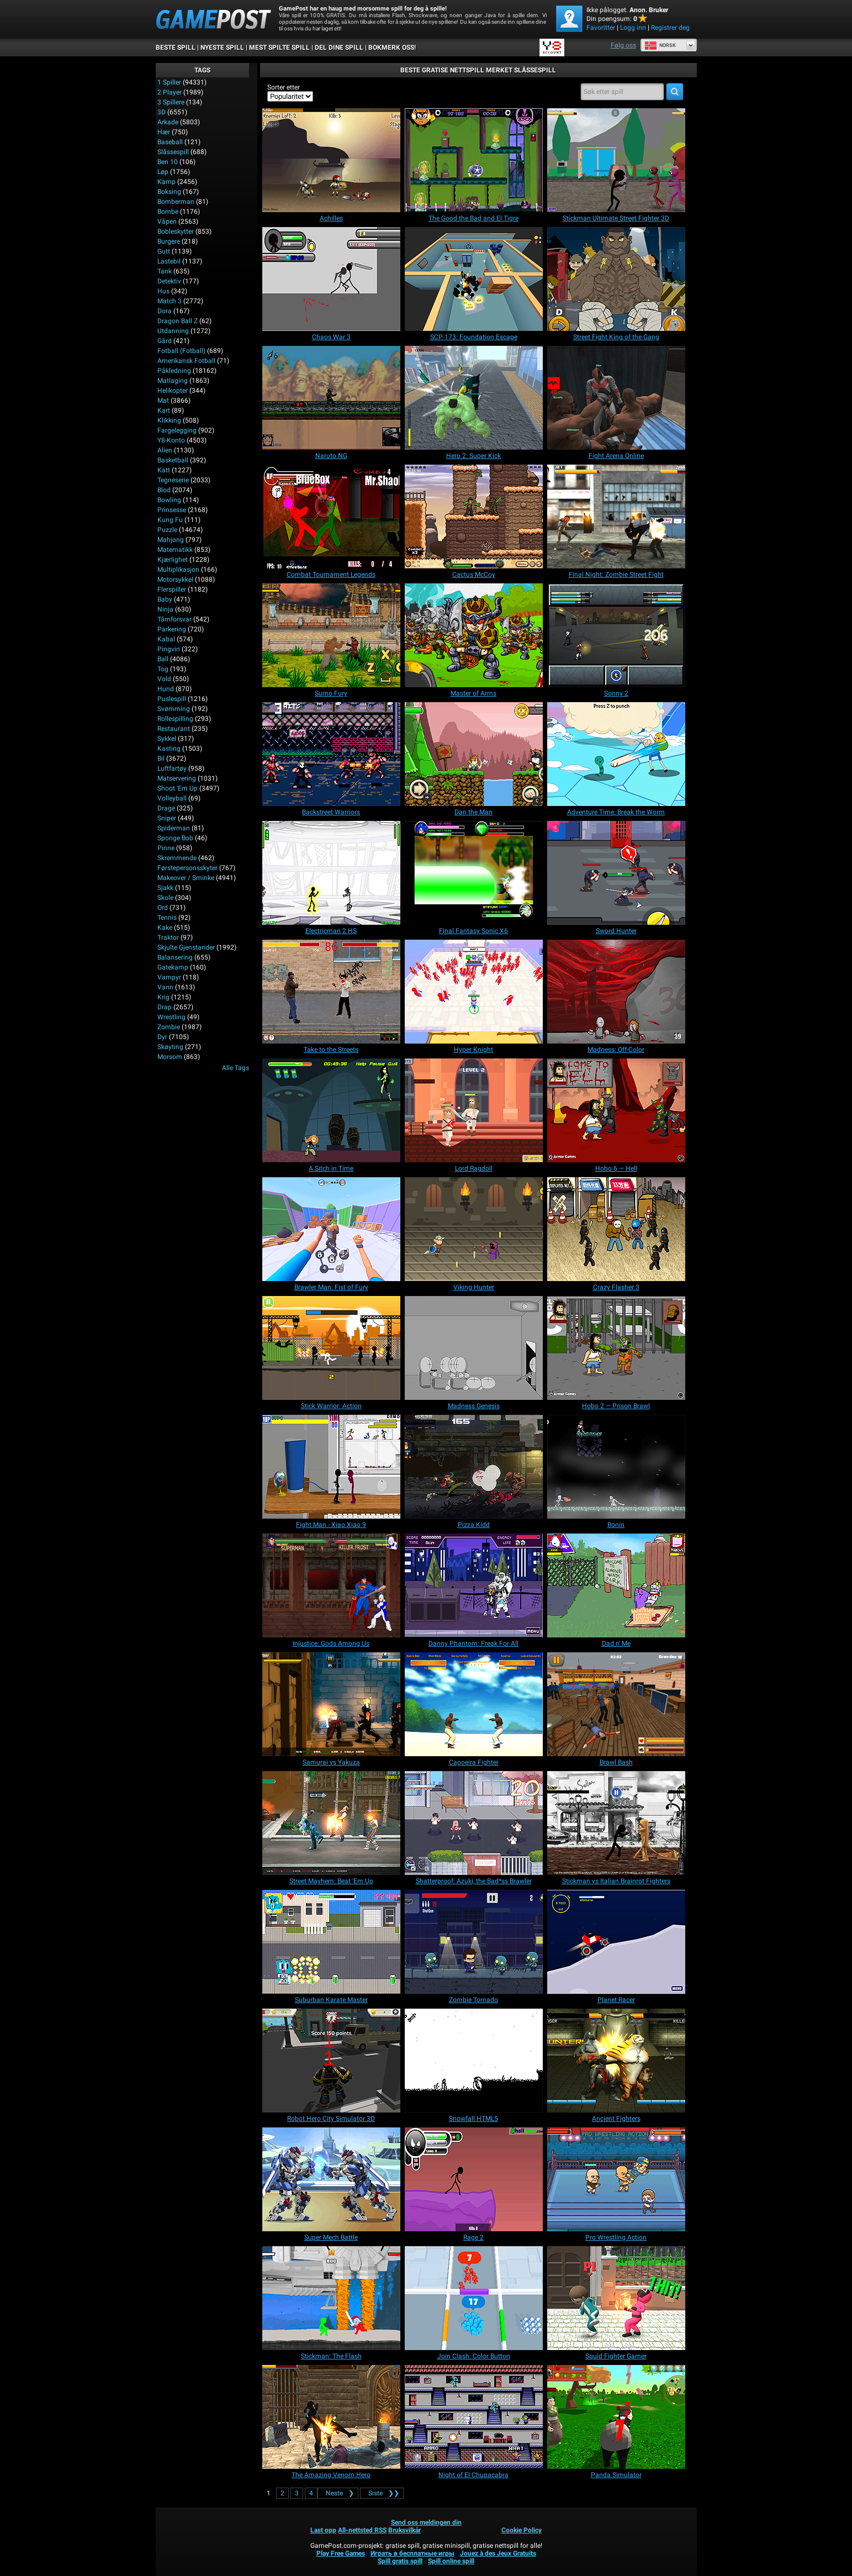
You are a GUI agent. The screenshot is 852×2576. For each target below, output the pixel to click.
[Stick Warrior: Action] (331, 1347)
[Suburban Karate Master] (331, 1941)
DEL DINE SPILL (339, 47)
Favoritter (600, 27)
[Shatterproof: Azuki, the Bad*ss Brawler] (473, 1823)
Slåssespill (173, 152)
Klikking (169, 420)
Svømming (173, 709)
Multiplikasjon (178, 569)
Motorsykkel (175, 579)
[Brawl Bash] (616, 1704)
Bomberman (175, 202)
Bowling (169, 500)
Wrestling (171, 1017)
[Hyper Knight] (473, 991)
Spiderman (173, 828)
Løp (162, 172)
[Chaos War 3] (331, 278)
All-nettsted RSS (362, 2530)
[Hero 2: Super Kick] (473, 397)
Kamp (166, 182)
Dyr (162, 1037)
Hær (163, 132)
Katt (163, 470)
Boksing (169, 192)
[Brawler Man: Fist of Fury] (331, 1229)
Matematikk (175, 550)
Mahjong (170, 540)
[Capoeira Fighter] (473, 1704)
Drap (164, 1007)
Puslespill (171, 699)
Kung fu (170, 520)
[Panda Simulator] (616, 2416)
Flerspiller (171, 589)
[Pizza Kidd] (473, 1466)
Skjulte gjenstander (186, 947)
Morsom (169, 1057)
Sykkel (166, 738)
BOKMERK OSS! (392, 47)
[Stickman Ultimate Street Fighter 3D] (616, 160)
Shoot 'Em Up (177, 788)
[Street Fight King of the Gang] (616, 278)
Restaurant (173, 729)
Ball (162, 659)
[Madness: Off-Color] (616, 991)
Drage (166, 808)
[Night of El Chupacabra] (473, 2416)
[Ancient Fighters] (616, 2060)
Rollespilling (175, 719)
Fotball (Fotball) (181, 351)
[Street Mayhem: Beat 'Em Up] (331, 1823)
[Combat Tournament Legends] (331, 516)
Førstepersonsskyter (187, 868)
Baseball (170, 142)
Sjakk (165, 888)
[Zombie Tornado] (473, 1941)
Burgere (168, 241)
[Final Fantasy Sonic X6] (473, 872)
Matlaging (172, 380)
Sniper (166, 818)
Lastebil (169, 261)
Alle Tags (235, 1068)
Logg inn (633, 27)
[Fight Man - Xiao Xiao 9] (331, 1466)
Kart (163, 410)
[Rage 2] (473, 2179)
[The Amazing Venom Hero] (331, 2416)
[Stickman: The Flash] (331, 2298)
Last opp (323, 2530)
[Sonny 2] (616, 635)
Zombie (168, 1027)
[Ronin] (616, 1466)
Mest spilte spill (279, 47)
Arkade (167, 122)
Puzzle (167, 530)
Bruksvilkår (404, 2530)
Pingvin (168, 649)
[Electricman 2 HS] (331, 872)
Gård (164, 341)
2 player (169, 92)
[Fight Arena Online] (616, 397)
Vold (164, 679)
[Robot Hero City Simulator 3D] (331, 2060)
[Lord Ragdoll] (473, 1110)
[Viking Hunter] (473, 1229)
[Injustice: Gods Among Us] (331, 1585)
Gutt (163, 251)
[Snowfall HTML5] (473, 2060)
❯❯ (381, 2493)
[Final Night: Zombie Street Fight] (616, 516)
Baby (164, 599)
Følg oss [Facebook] (623, 45)
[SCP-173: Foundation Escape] (473, 278)
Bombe (167, 211)
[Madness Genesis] (473, 1347)
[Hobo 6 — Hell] (616, 1110)
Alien (164, 450)
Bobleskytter (175, 231)
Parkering (171, 629)
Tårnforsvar (174, 619)
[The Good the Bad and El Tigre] (473, 160)
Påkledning (174, 371)
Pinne (165, 848)
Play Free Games (340, 2553)
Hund (165, 689)
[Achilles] (331, 160)
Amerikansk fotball (186, 361)
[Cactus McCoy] (473, 516)
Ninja (165, 609)
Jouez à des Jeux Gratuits (498, 2553)
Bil (161, 758)
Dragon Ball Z (177, 321)
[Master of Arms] (473, 635)
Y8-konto (171, 440)
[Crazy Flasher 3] (616, 1229)
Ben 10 (167, 162)
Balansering (175, 957)
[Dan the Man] (473, 754)
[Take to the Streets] (331, 991)
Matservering (176, 778)
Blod (164, 490)
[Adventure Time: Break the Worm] (616, 754)
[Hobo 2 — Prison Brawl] (616, 1347)
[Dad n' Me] (616, 1585)
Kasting (169, 748)
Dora (164, 311)
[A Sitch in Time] (331, 1110)
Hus (163, 291)
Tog (162, 669)
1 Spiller (169, 82)
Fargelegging (177, 430)
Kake (164, 927)
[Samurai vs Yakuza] (331, 1704)
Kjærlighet (172, 559)
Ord (162, 908)
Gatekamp (172, 967)
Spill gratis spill (400, 2561)
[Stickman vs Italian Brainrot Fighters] (616, 1823)
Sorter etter (283, 87)
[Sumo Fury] (331, 635)
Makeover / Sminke (185, 878)
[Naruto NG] (331, 397)
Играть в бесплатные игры (412, 2553)
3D (161, 112)
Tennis (167, 917)
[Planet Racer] (616, 1941)
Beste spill (175, 47)
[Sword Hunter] (616, 872)
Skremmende (177, 858)
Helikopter (172, 390)
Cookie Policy (521, 2530)
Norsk (660, 45)
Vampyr (169, 977)
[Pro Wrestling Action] (616, 2179)
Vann (165, 987)
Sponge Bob (175, 838)
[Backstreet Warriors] (331, 754)
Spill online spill (451, 2561)
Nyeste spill (222, 47)
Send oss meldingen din (426, 2522)
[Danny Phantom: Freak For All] (473, 1585)
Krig (163, 997)
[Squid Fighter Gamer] (616, 2298)
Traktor (168, 937)
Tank (164, 271)
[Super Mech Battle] (331, 2179)
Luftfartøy (172, 768)
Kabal (166, 639)
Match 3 (169, 301)
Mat (163, 400)
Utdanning (173, 331)
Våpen (167, 221)
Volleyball (172, 798)
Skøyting (170, 1047)
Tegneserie (173, 480)
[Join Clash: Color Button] (473, 2298)
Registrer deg (670, 27)
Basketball (172, 460)
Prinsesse (171, 510)
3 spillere (170, 102)
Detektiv (169, 281)
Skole (165, 898)
